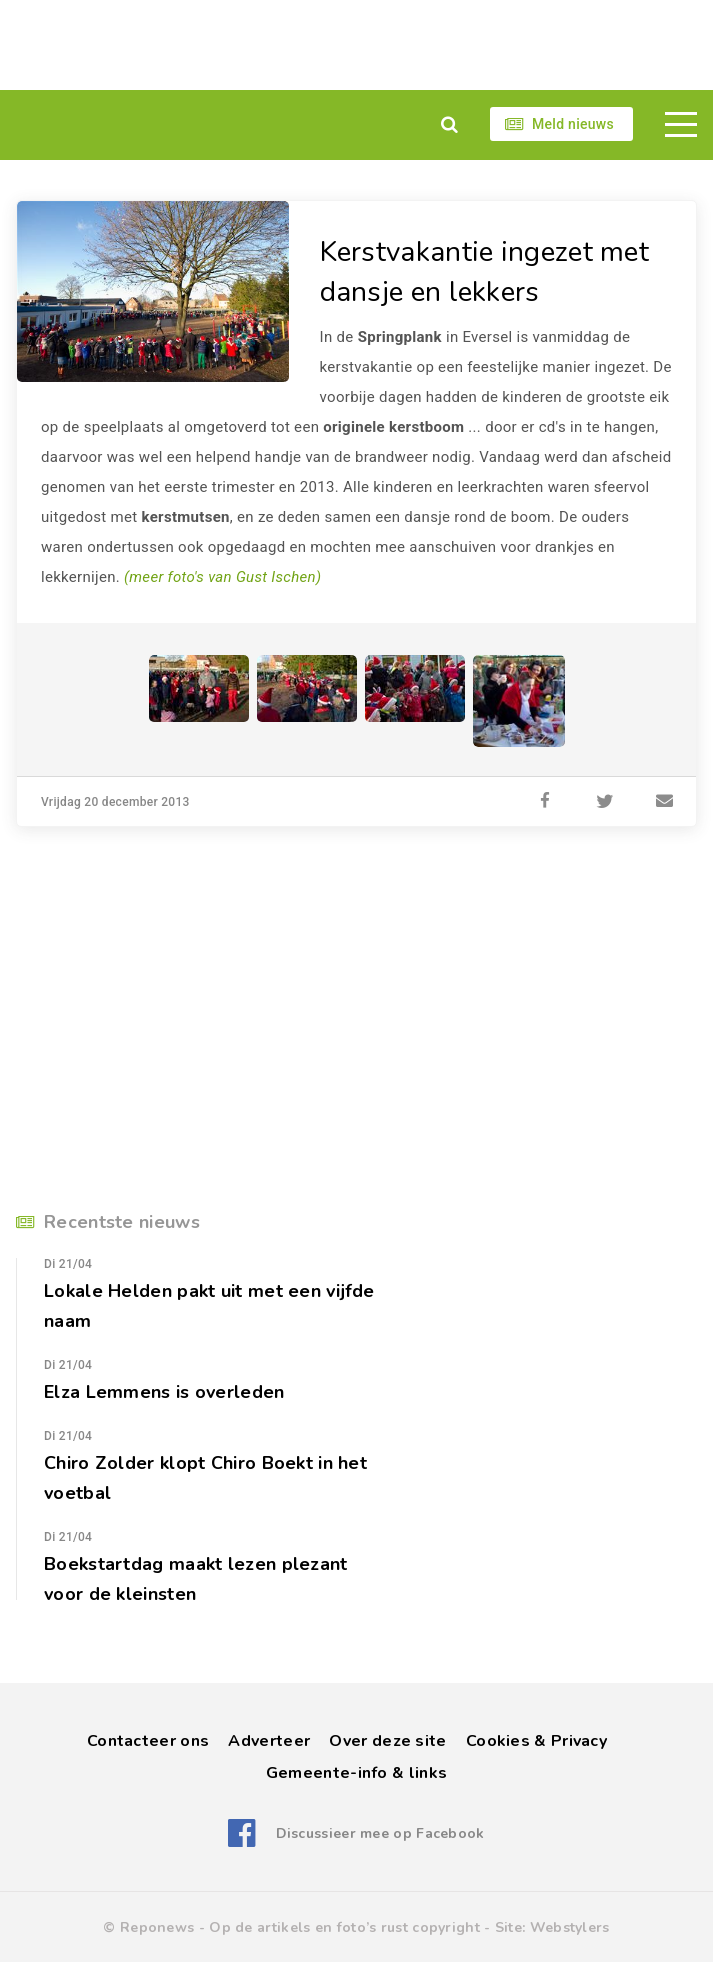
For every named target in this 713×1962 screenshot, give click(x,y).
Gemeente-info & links (356, 1773)
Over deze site (387, 1741)
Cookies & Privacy (536, 1741)
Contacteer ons (148, 1741)
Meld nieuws (573, 124)
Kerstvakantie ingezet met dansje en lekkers (485, 272)
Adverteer (269, 1741)
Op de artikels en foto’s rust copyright (344, 1927)
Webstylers (570, 1927)
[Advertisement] (356, 45)
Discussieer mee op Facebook (380, 1833)
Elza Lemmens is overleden (164, 1392)
